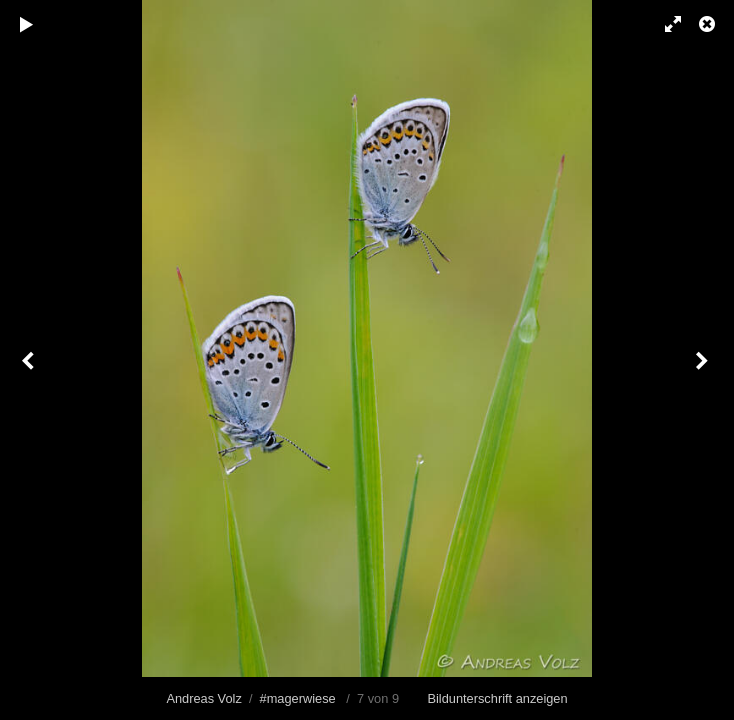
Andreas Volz (203, 698)
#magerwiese (298, 698)
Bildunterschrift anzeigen (497, 698)
